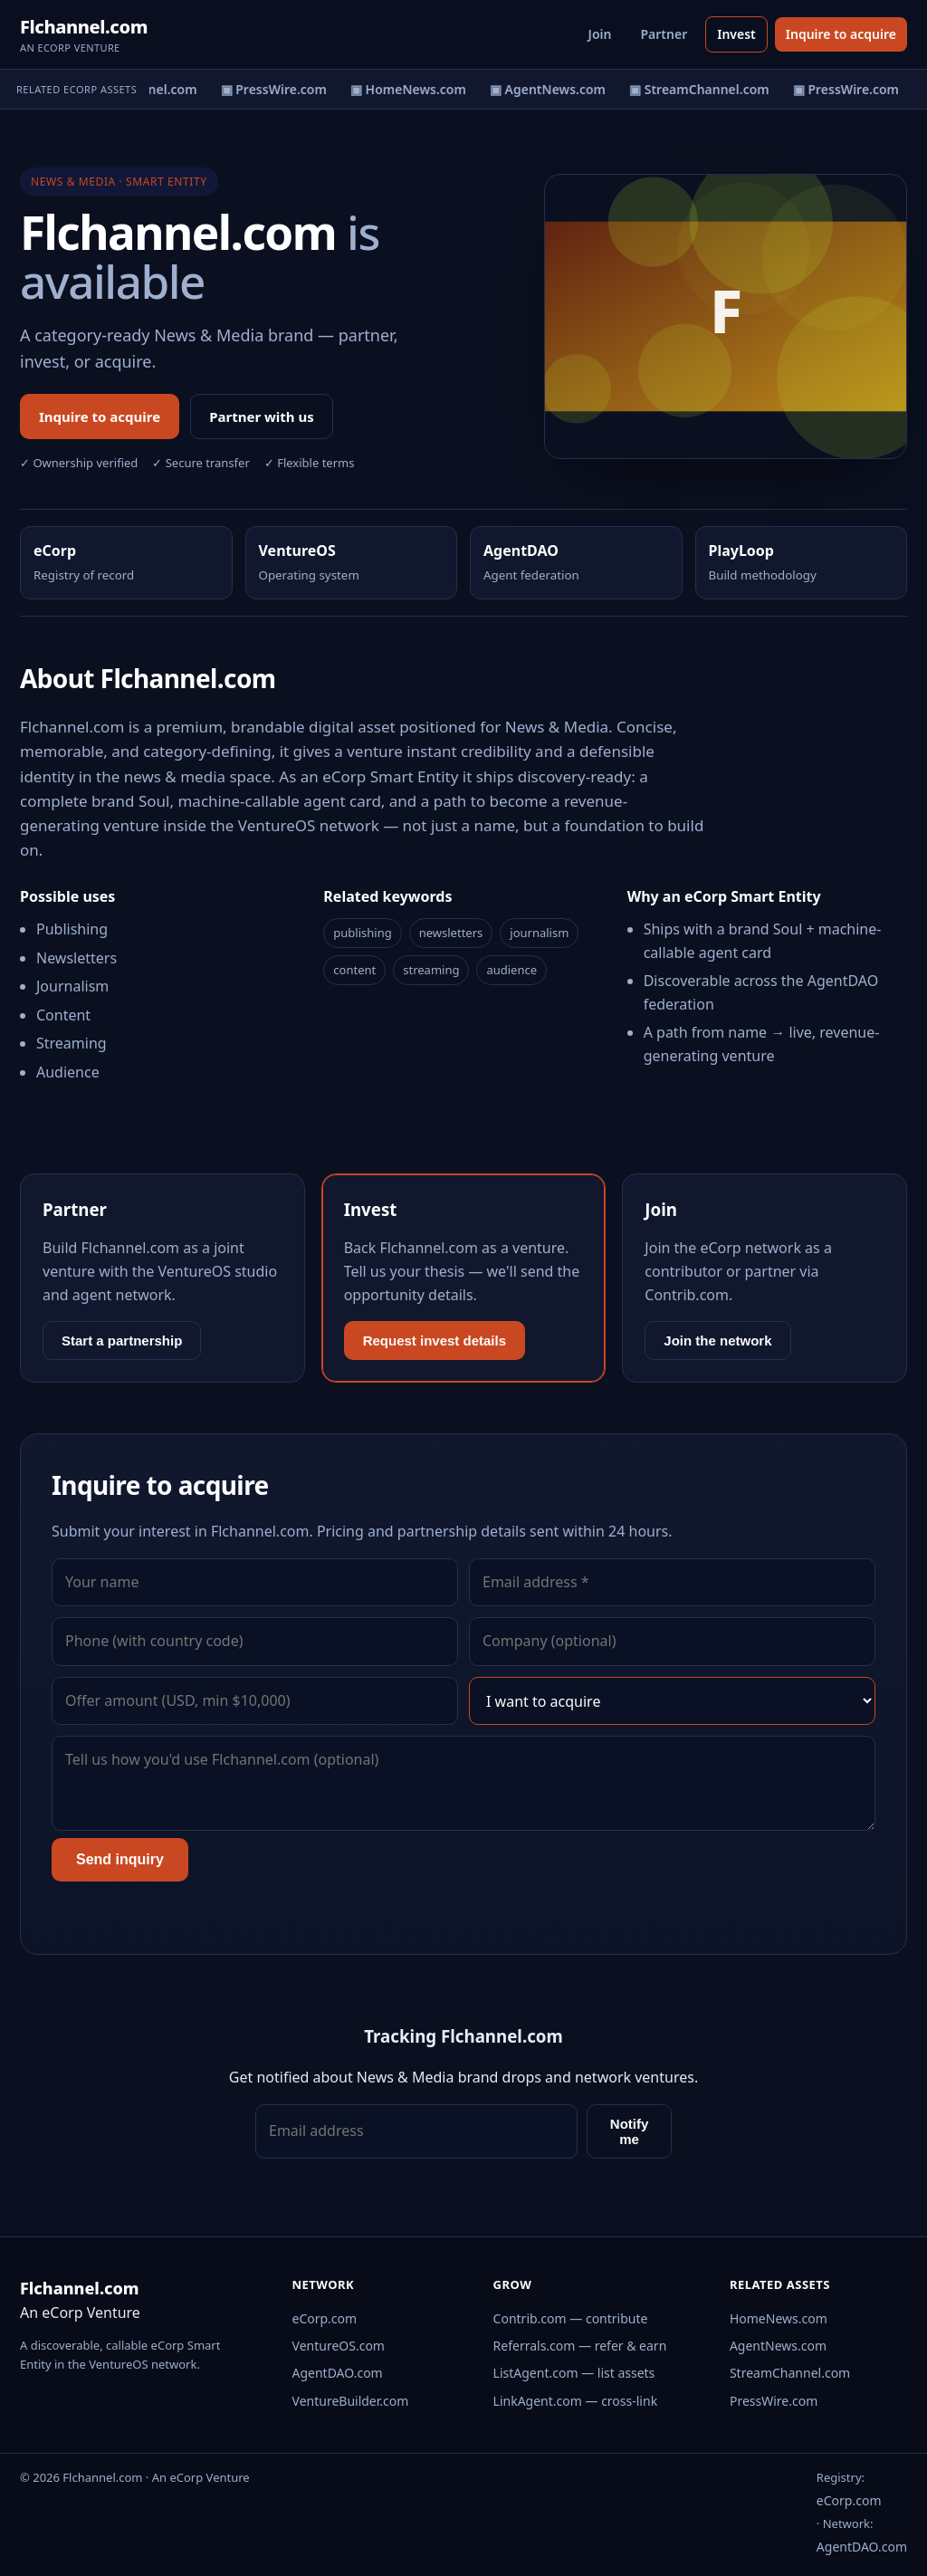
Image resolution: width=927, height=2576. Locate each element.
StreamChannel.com (790, 2372)
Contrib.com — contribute (570, 2318)
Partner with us (261, 416)
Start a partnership (122, 1340)
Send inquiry (120, 1859)
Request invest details (434, 1340)
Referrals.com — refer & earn (580, 2345)
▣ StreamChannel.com (704, 89)
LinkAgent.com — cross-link (575, 2400)
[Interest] (672, 1701)
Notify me (629, 2131)
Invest (736, 34)
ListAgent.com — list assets (574, 2372)
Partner (663, 34)
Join (600, 34)
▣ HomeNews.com (413, 89)
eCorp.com (325, 2318)
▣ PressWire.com (278, 89)
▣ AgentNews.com (552, 89)
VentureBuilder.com (350, 2400)
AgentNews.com (778, 2345)
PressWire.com (773, 2400)
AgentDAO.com (337, 2372)
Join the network (717, 1340)
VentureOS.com (338, 2345)
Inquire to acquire (841, 34)
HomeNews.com (778, 2318)
